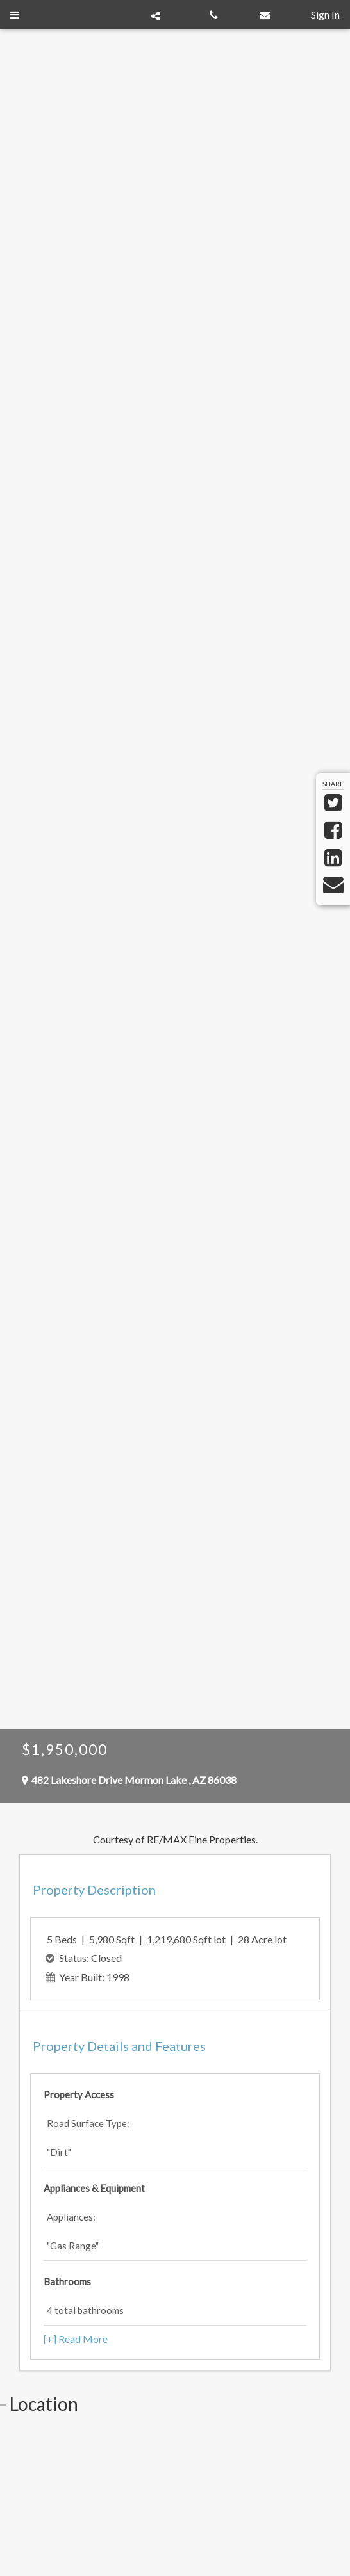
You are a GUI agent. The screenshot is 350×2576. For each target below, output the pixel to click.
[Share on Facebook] (333, 833)
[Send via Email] (333, 888)
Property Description (94, 1889)
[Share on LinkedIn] (333, 861)
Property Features (119, 2046)
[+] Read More (76, 2339)
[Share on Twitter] (333, 806)
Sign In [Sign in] (325, 14)
